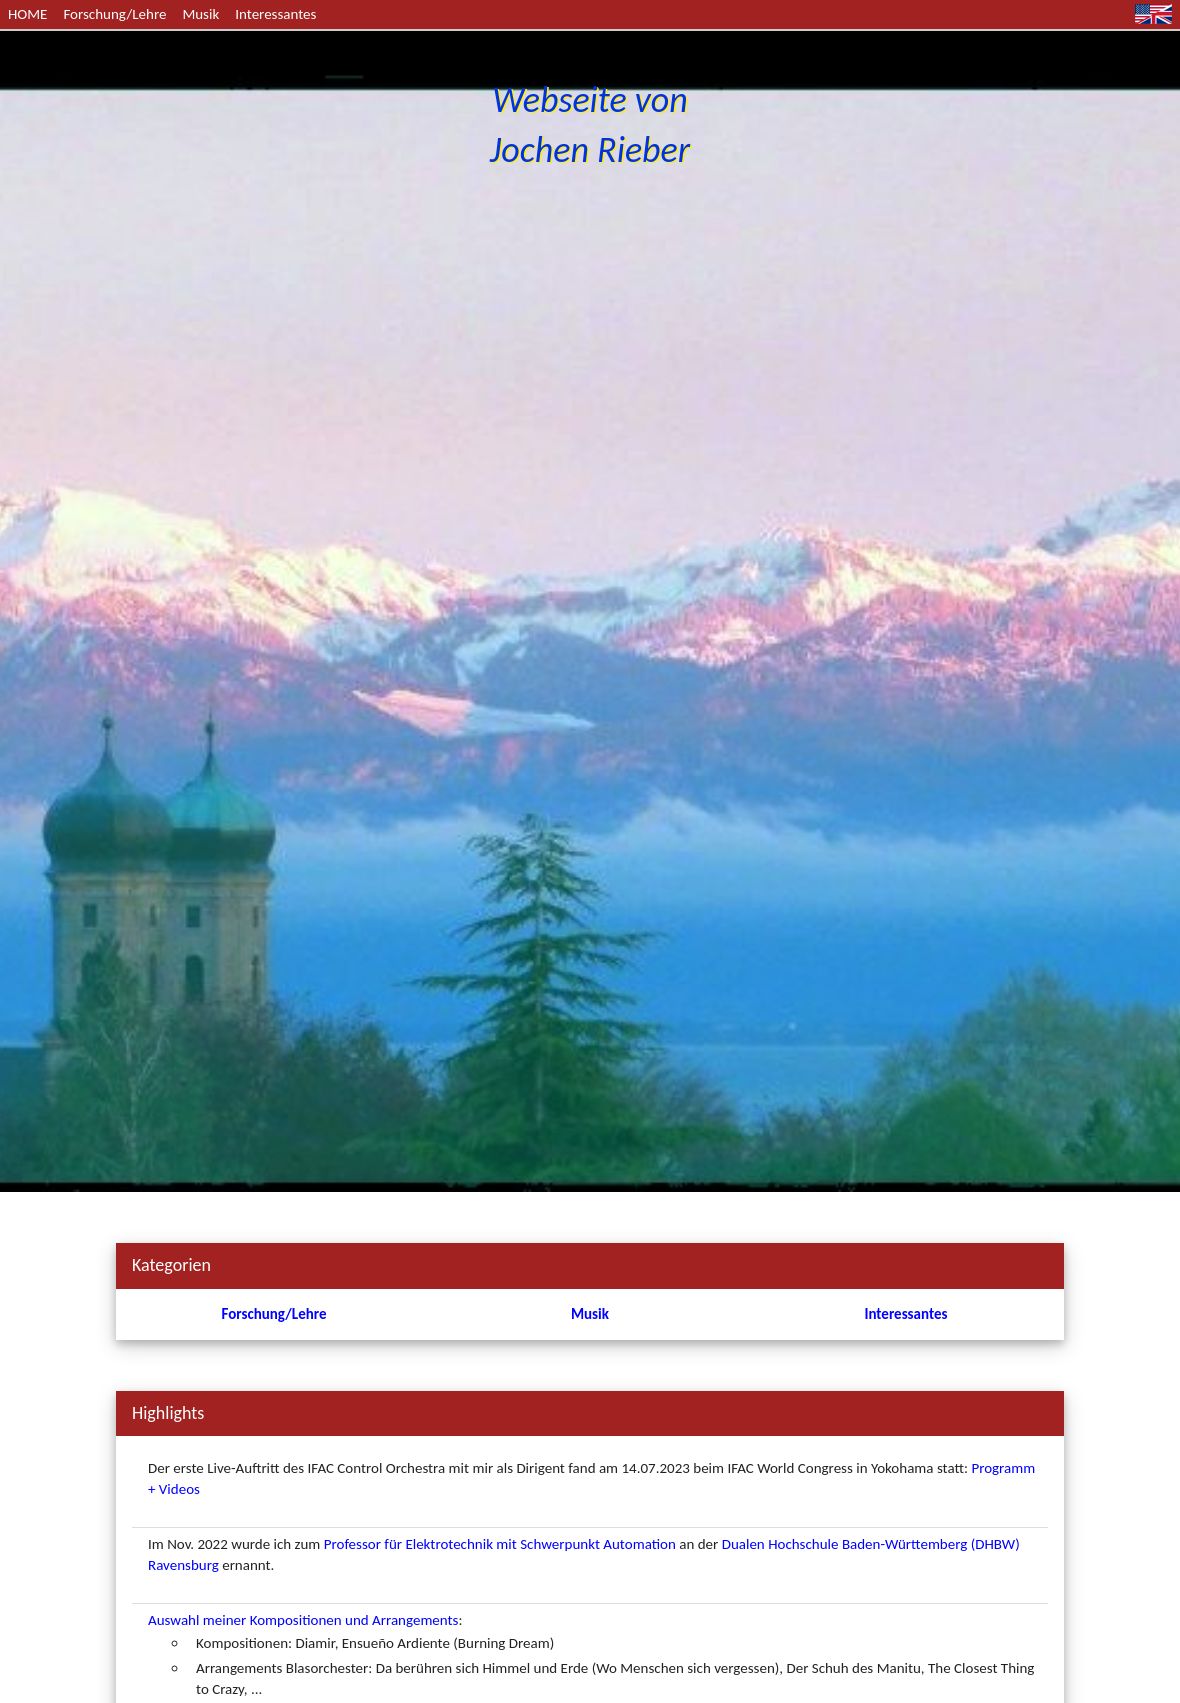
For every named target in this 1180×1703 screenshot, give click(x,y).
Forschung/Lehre (114, 14)
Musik (200, 14)
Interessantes (275, 14)
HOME (27, 14)
